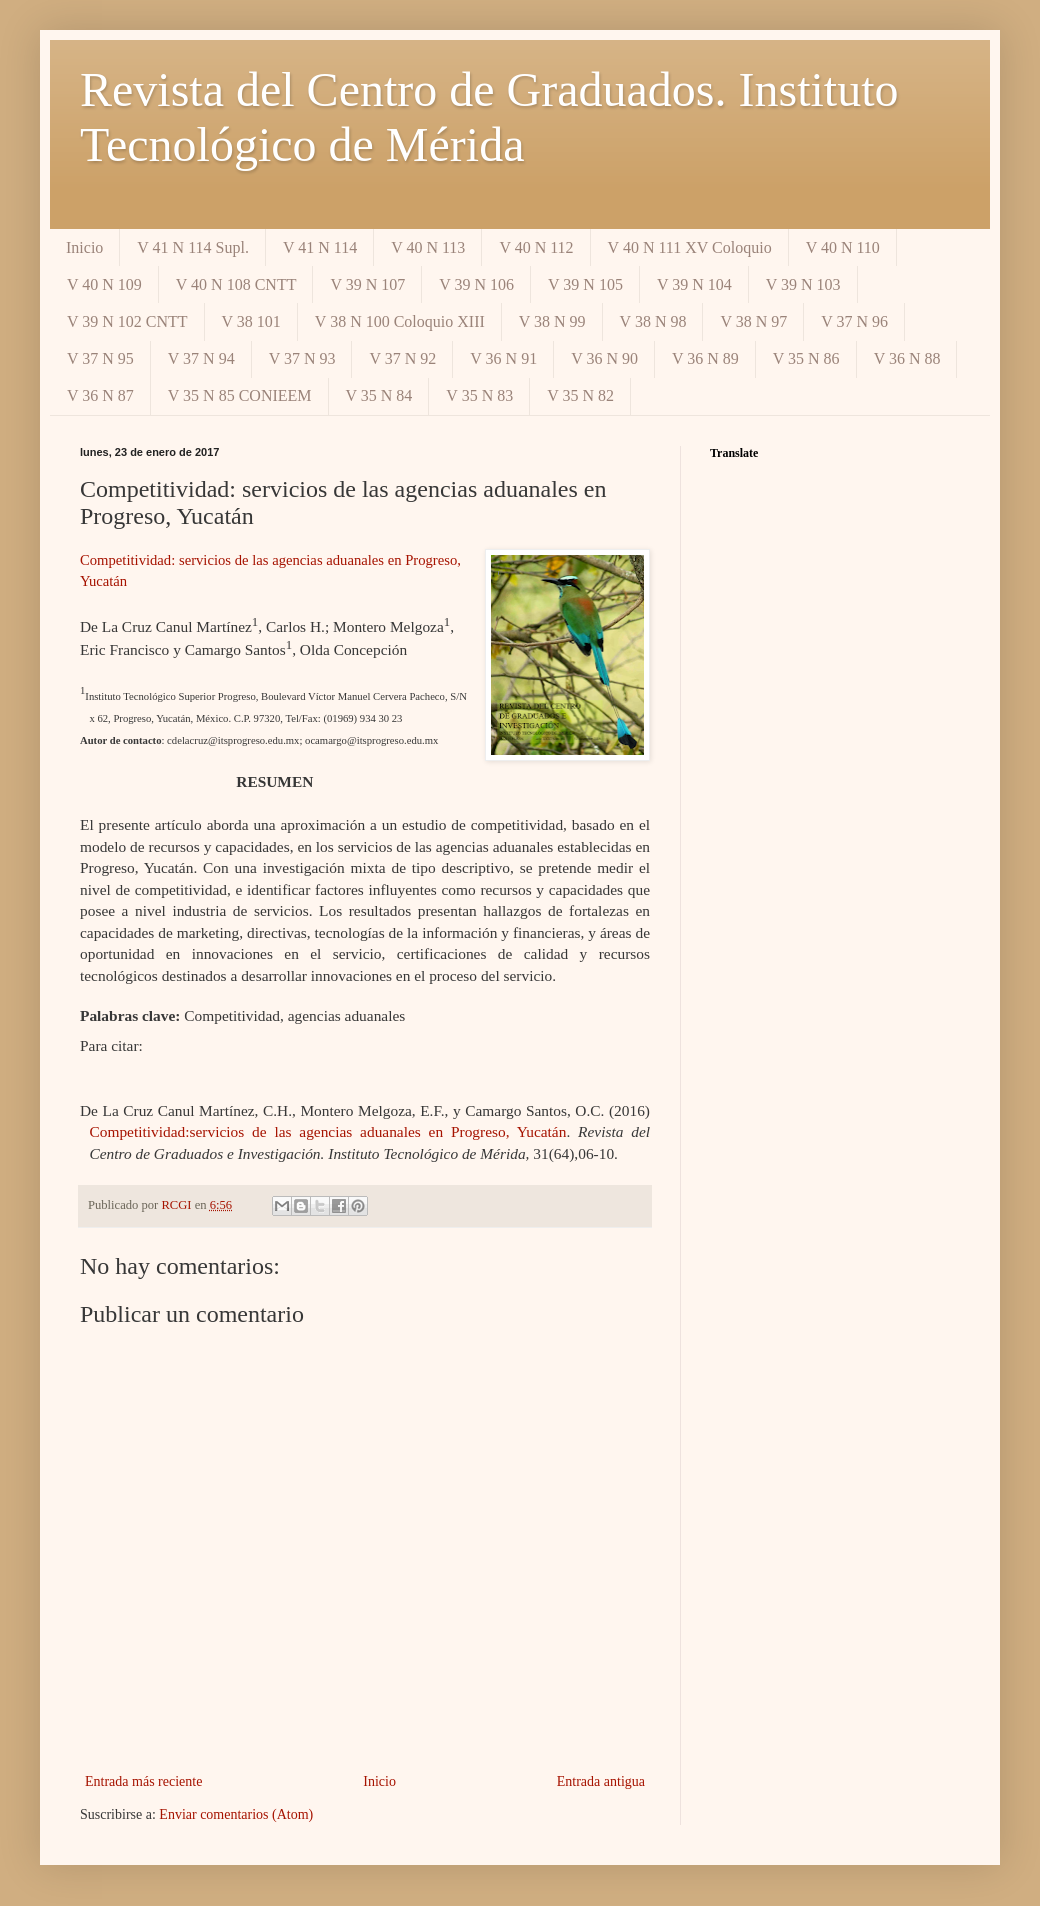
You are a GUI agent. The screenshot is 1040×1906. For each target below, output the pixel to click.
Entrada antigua (601, 1781)
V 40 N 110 (843, 247)
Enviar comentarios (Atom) (236, 1814)
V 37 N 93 (302, 358)
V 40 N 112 (536, 247)
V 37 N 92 (402, 358)
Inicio (84, 247)
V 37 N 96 (854, 321)
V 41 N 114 (320, 247)
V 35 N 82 (580, 395)
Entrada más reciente (143, 1781)
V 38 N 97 (753, 321)
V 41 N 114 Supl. (193, 247)
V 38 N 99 (552, 321)
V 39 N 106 (476, 284)
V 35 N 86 (806, 358)
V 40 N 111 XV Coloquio (690, 247)
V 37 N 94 (201, 358)
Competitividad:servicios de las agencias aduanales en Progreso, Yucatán (327, 1131)
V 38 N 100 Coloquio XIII (400, 321)
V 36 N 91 (503, 358)
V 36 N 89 (705, 358)
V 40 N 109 (104, 284)
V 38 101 (251, 321)
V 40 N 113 (428, 247)
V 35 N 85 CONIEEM (240, 395)
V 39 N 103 (803, 284)
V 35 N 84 (379, 395)
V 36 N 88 (907, 358)
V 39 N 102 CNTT (127, 321)
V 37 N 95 (100, 358)
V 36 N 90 (604, 358)
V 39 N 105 (585, 284)
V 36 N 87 (100, 395)
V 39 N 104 (694, 284)
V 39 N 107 (367, 284)
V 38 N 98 (653, 321)
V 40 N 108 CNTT (236, 284)
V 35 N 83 (479, 395)
